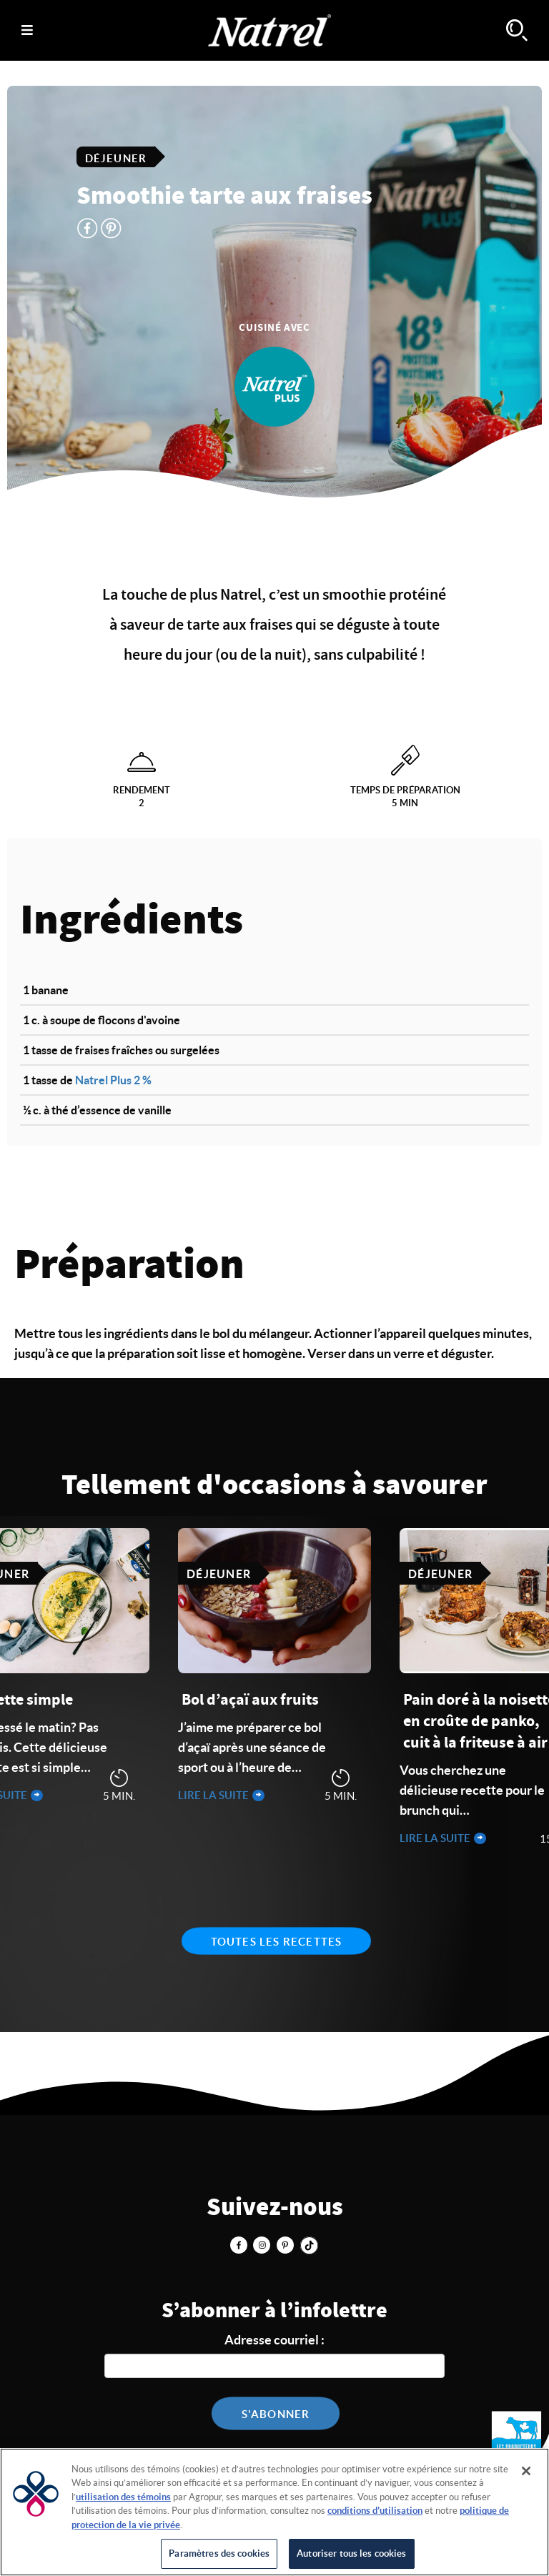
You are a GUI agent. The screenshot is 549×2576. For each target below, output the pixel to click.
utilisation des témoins (123, 2497)
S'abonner (276, 2414)
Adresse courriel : (274, 2339)
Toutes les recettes (276, 1942)
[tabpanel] (274, 1667)
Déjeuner (116, 158)
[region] (274, 2512)
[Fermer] (526, 2471)
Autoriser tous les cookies (351, 2553)
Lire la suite (214, 1795)
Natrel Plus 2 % (113, 1080)
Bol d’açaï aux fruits (250, 1700)
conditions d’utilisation (374, 2510)
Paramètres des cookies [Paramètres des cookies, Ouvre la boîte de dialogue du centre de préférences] (219, 2553)
